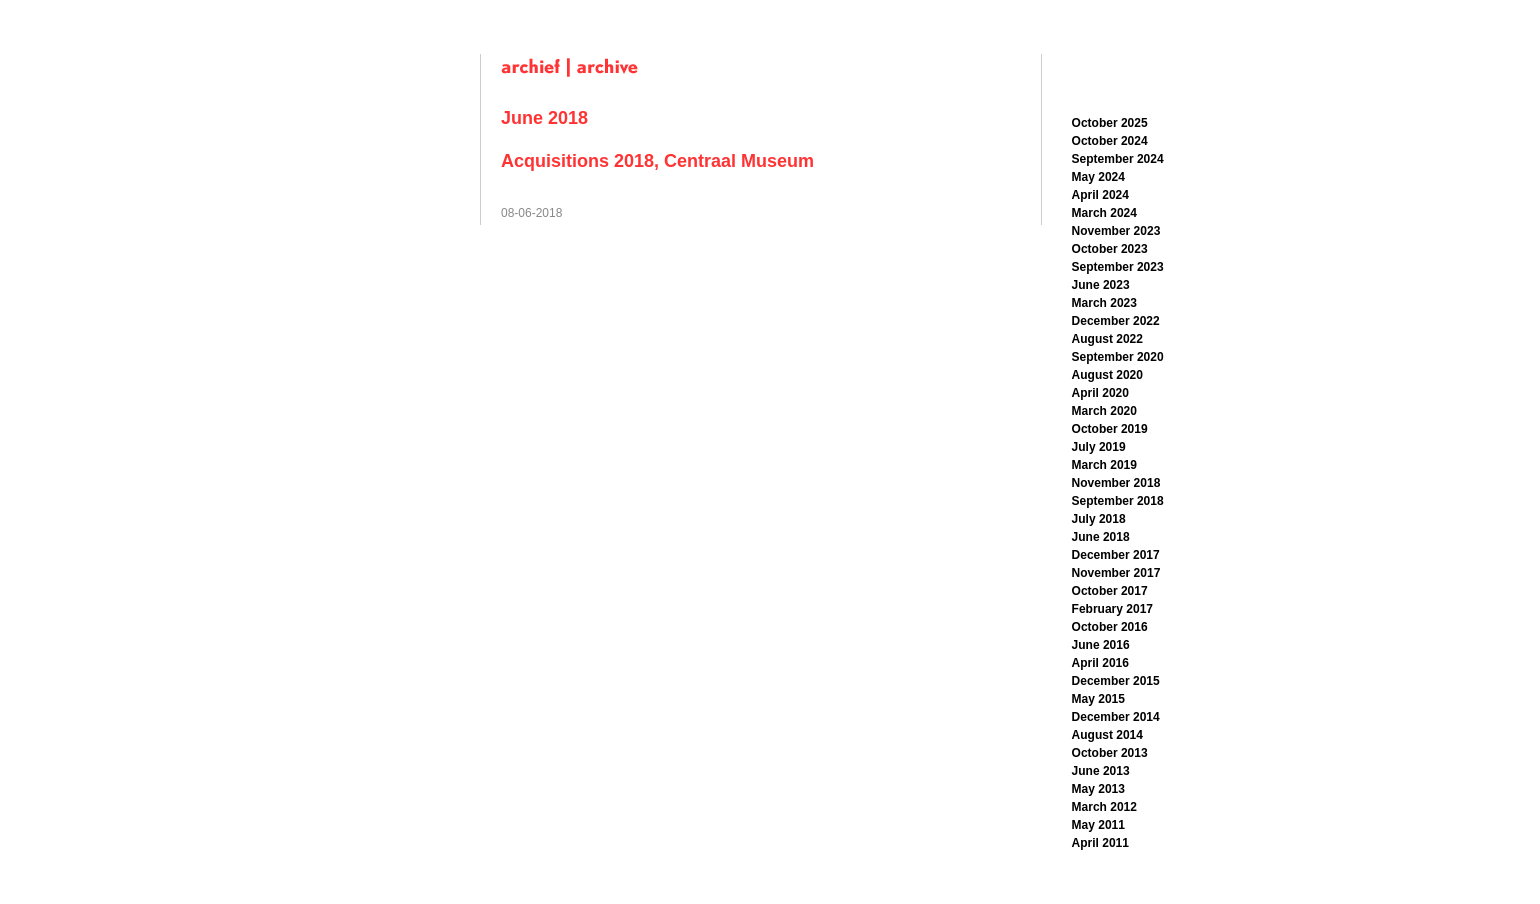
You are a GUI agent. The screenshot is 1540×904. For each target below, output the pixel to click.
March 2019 (1104, 465)
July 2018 (1099, 519)
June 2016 (1101, 645)
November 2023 (1116, 231)
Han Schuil (357, 17)
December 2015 (1116, 681)
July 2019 (1099, 447)
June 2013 (1101, 771)
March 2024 (1104, 213)
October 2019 (1110, 429)
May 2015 (1098, 699)
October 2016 (1110, 627)
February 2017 (1112, 609)
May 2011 (1098, 825)
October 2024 (1110, 141)
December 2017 (1116, 555)
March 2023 (1104, 303)
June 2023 (1101, 285)
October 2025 (1110, 123)
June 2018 (1101, 537)
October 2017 (1110, 591)
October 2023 (1110, 249)
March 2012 (1104, 807)
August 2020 (1107, 375)
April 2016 (1100, 663)
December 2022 (1116, 321)
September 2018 (1118, 501)
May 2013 (1098, 789)
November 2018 (1116, 483)
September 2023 (1118, 267)
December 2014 (1116, 717)
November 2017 (1116, 573)
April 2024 (1100, 195)
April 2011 (1100, 843)
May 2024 (1098, 177)
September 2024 (1118, 159)
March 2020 (1104, 411)
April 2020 (1100, 393)
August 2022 (1107, 339)
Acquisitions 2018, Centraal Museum (657, 161)
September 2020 (1118, 357)
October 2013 (1110, 753)
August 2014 (1107, 735)
